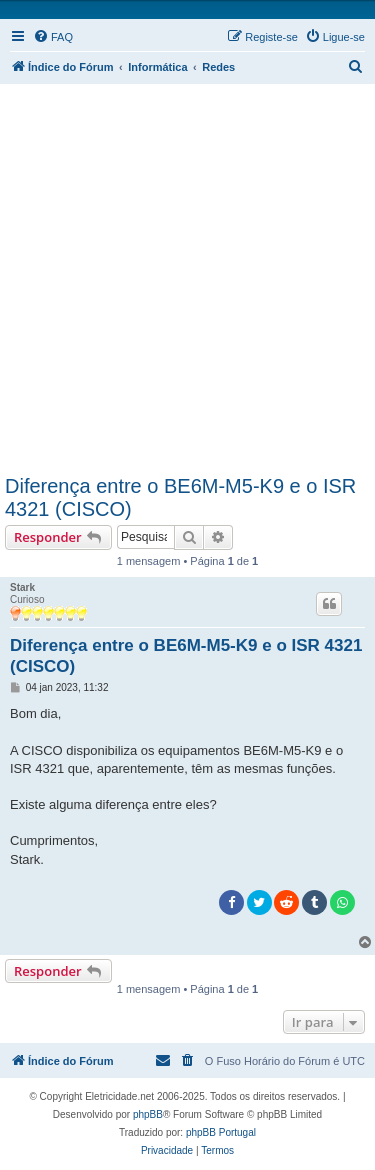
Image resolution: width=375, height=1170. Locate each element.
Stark (22, 587)
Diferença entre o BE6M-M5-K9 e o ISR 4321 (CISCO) (180, 497)
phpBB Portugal (221, 1132)
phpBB (148, 1114)
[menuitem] (53, 37)
